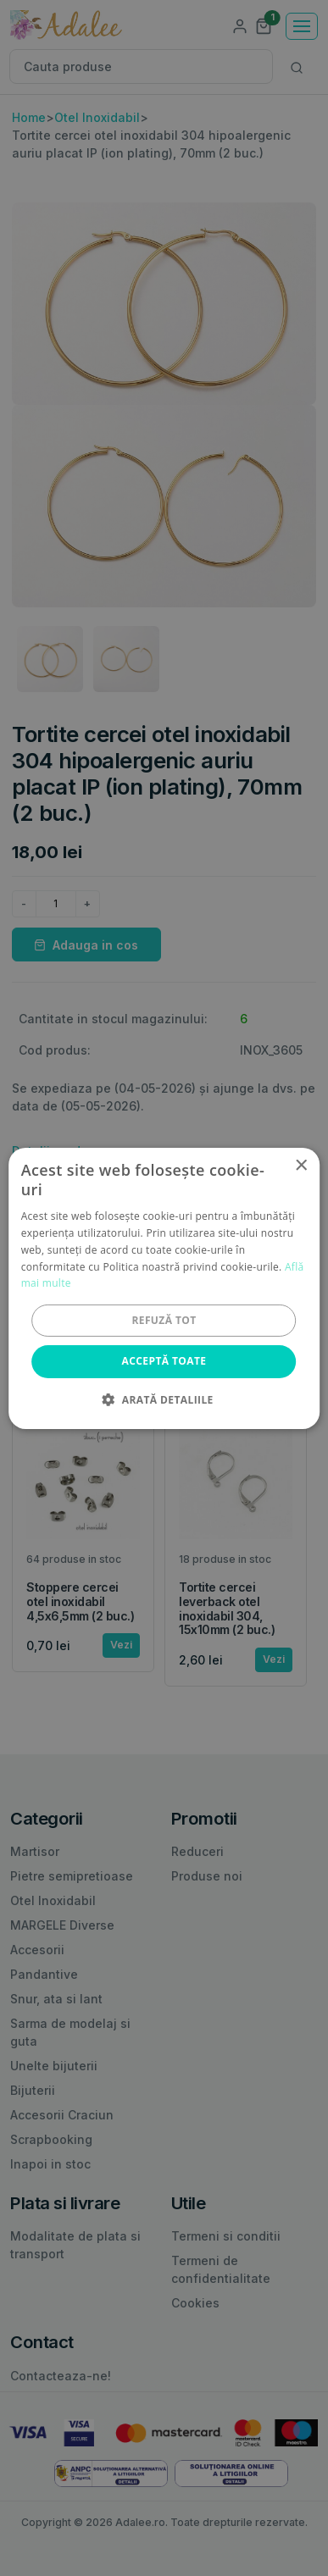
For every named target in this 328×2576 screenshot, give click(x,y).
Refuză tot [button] (163, 1320)
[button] (163, 1399)
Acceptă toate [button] (164, 1361)
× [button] (300, 1165)
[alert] (164, 1288)
